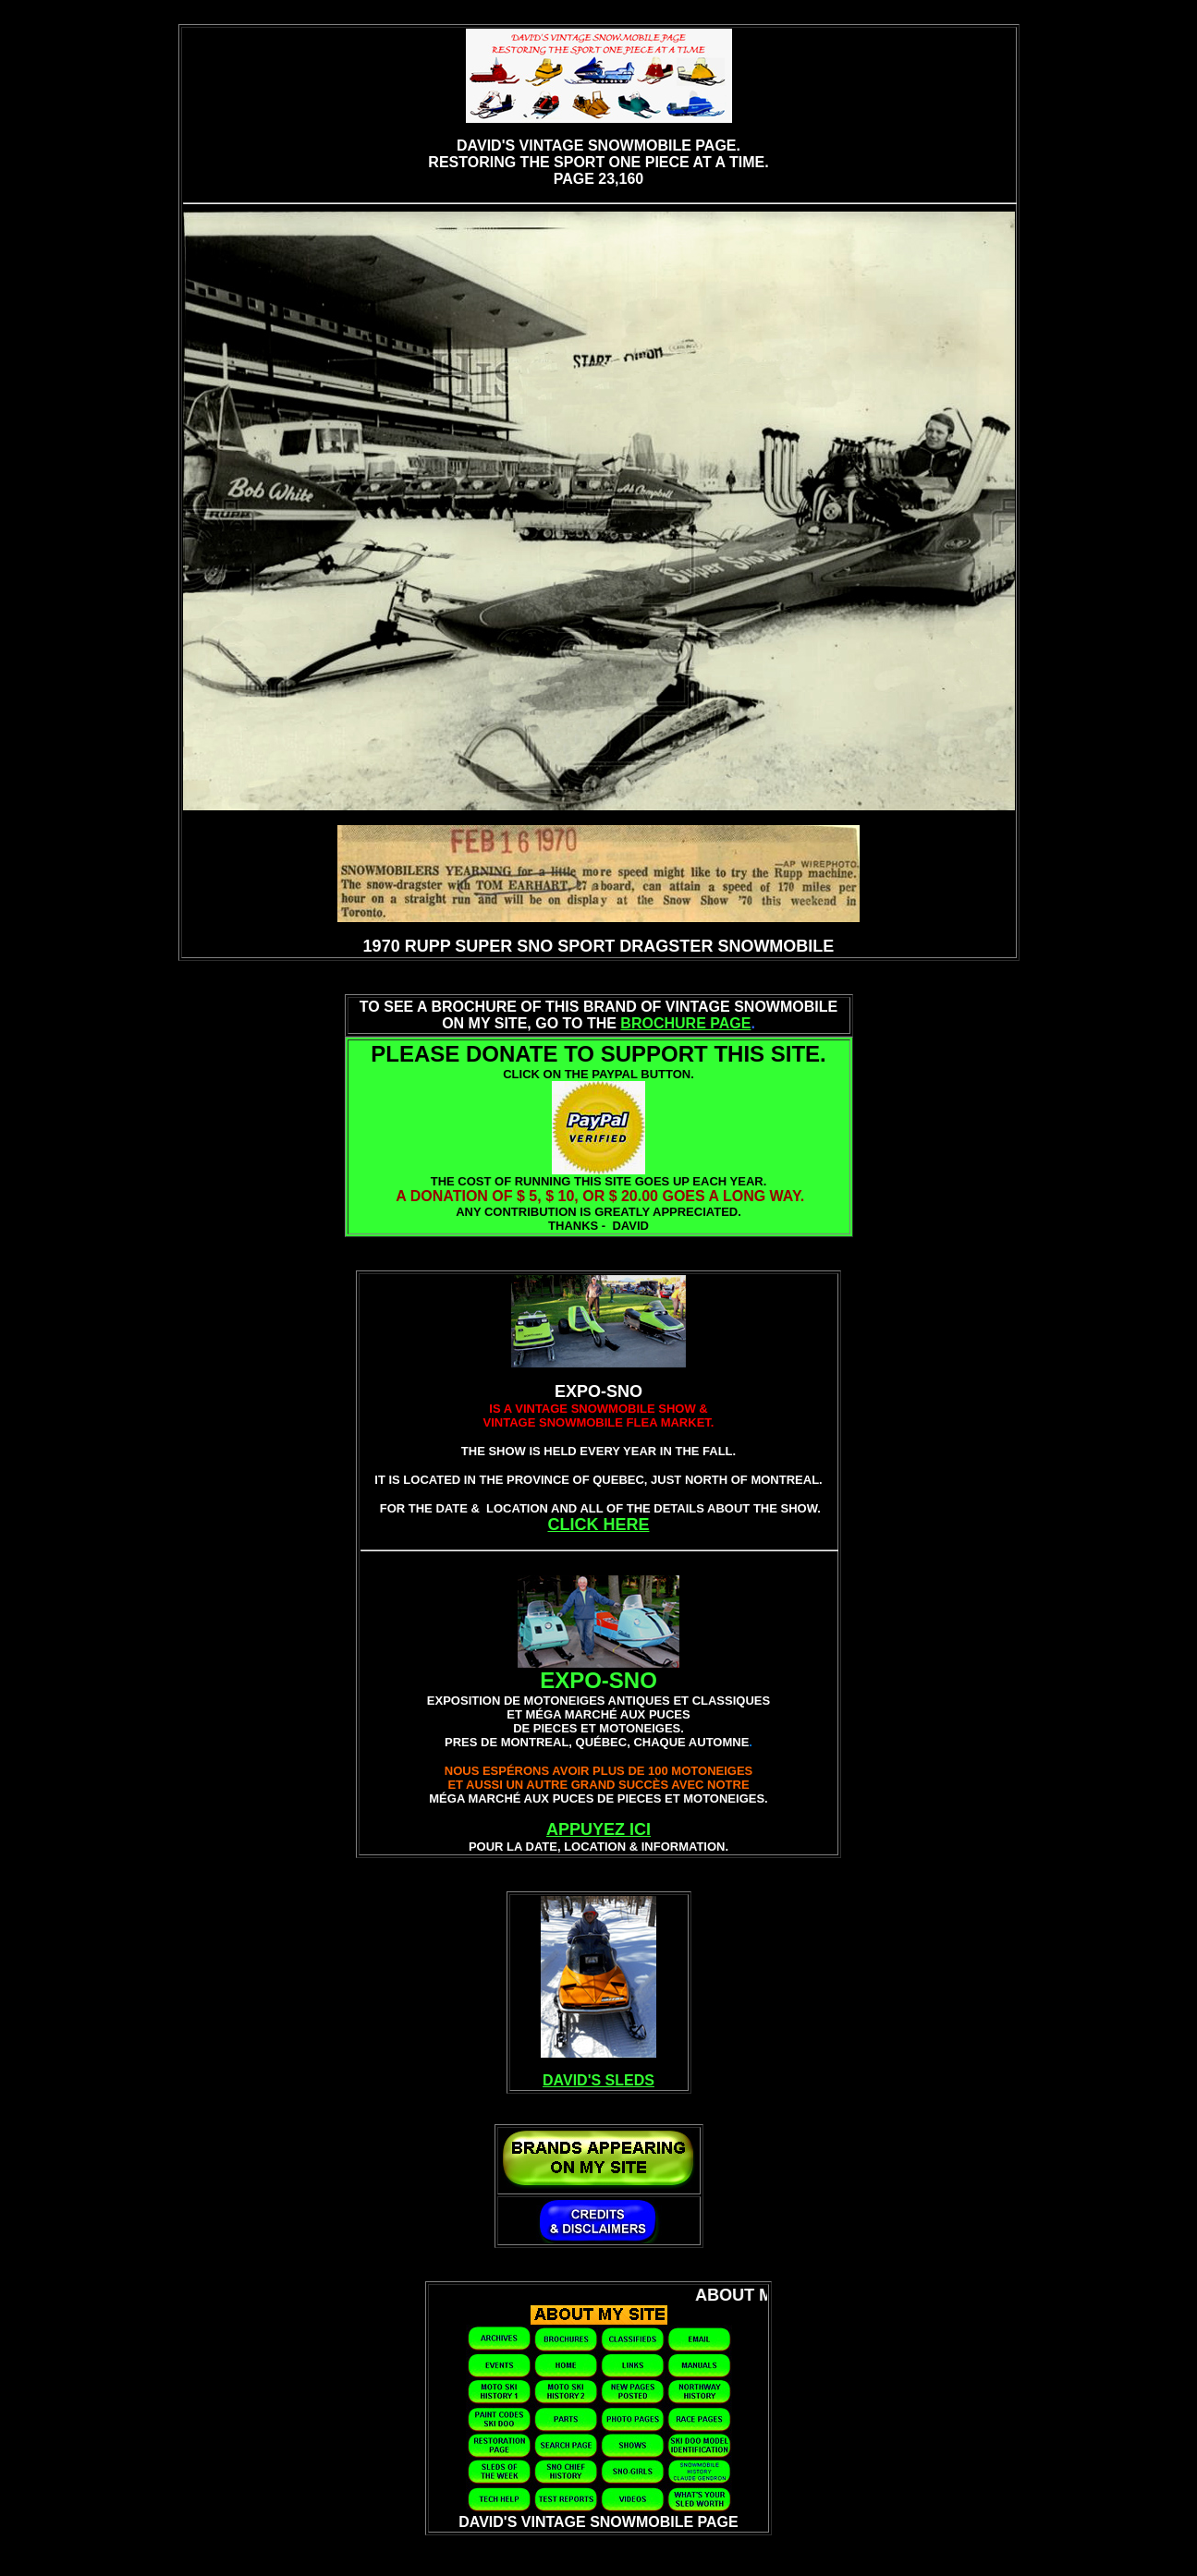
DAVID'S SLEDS (598, 2080)
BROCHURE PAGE (685, 1023)
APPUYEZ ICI (598, 1829)
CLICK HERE (598, 1524)
